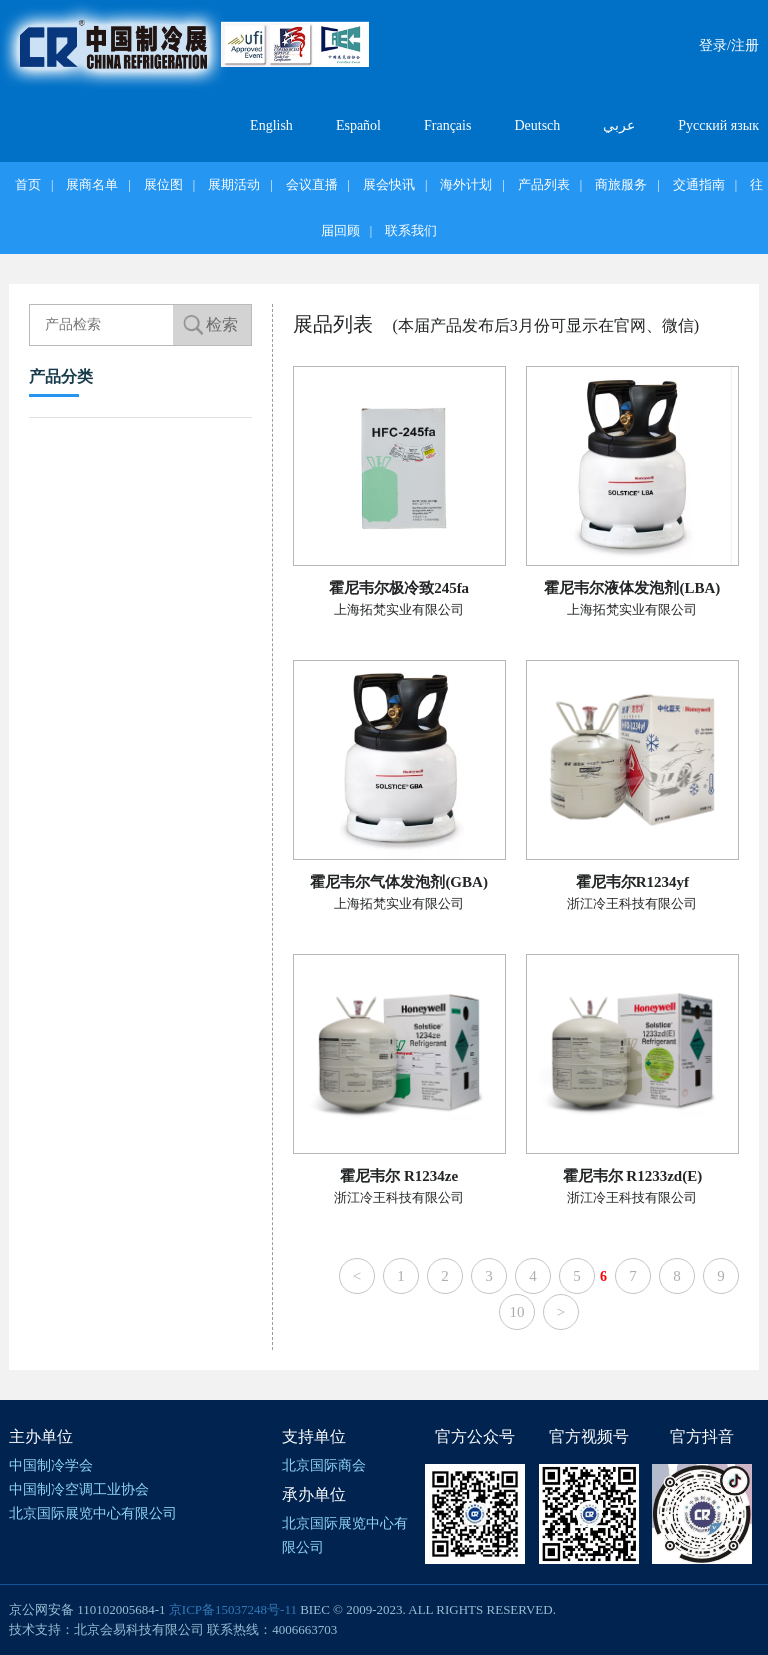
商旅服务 (621, 184)
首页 (28, 184)
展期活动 (234, 184)
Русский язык (718, 125)
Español (358, 125)
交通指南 (699, 184)
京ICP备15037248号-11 (233, 1609)
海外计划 (466, 184)
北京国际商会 (324, 1465)
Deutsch (537, 125)
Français (447, 125)
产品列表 (544, 184)
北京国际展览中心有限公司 (93, 1513)
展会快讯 (389, 184)
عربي (619, 125)
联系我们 (411, 230)
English (271, 125)
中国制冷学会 (51, 1465)
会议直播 (312, 184)
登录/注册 (729, 45)
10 (517, 1312)
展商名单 (92, 184)
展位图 (163, 184)
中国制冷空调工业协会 (79, 1489)
